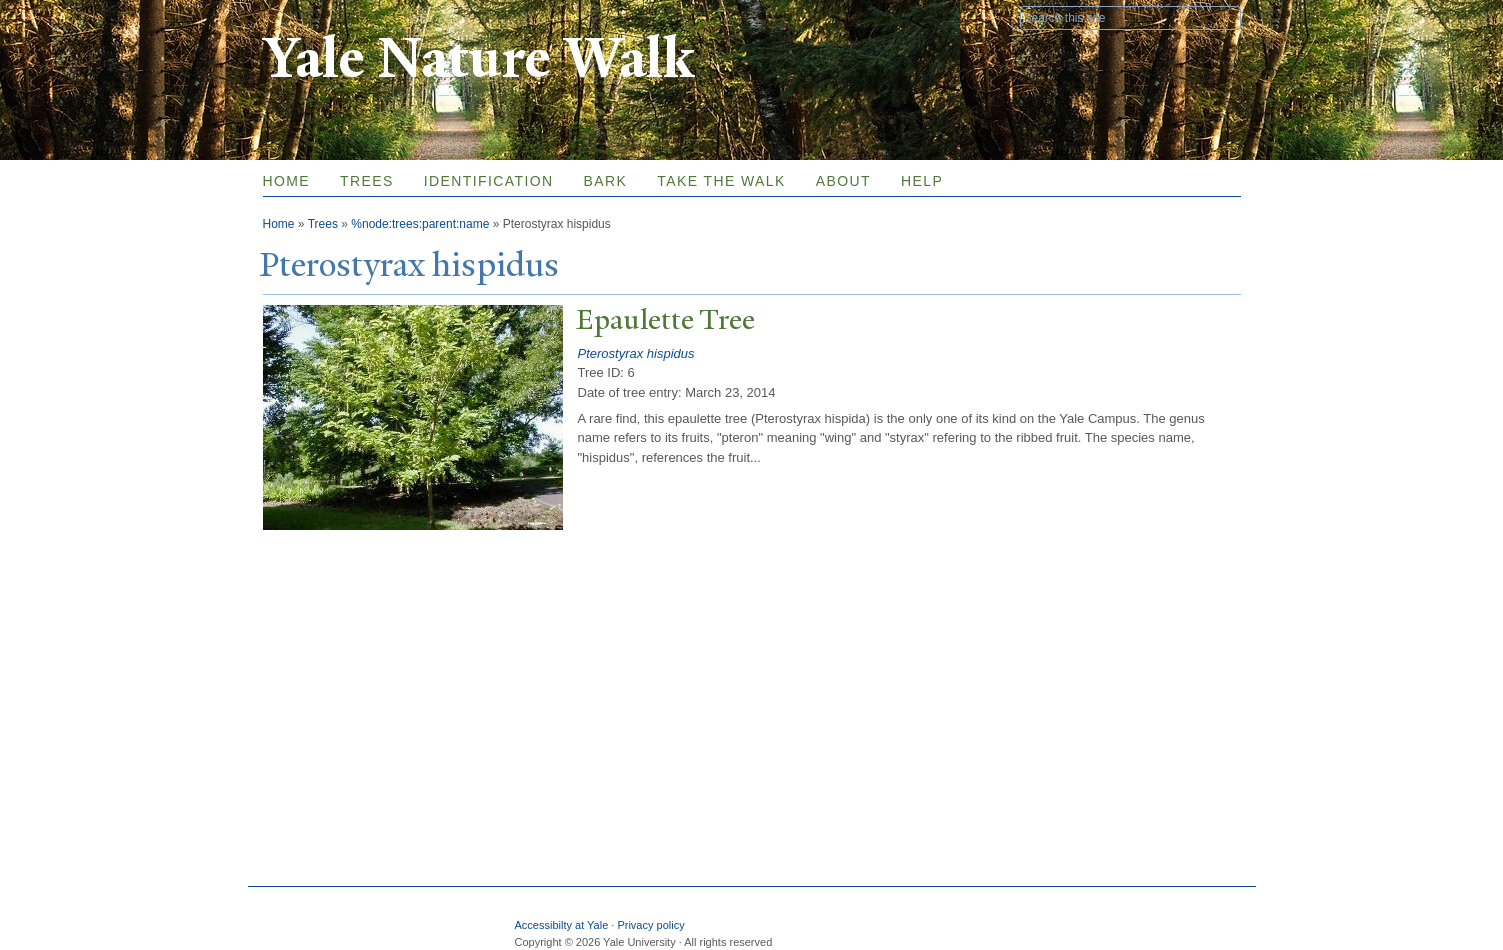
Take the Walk (721, 181)
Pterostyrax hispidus (636, 353)
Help (922, 181)
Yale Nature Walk (478, 58)
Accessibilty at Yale (562, 925)
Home (287, 181)
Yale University (319, 17)
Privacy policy (650, 925)
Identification (489, 181)
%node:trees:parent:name (420, 224)
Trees (367, 181)
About (843, 181)
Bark (606, 181)
